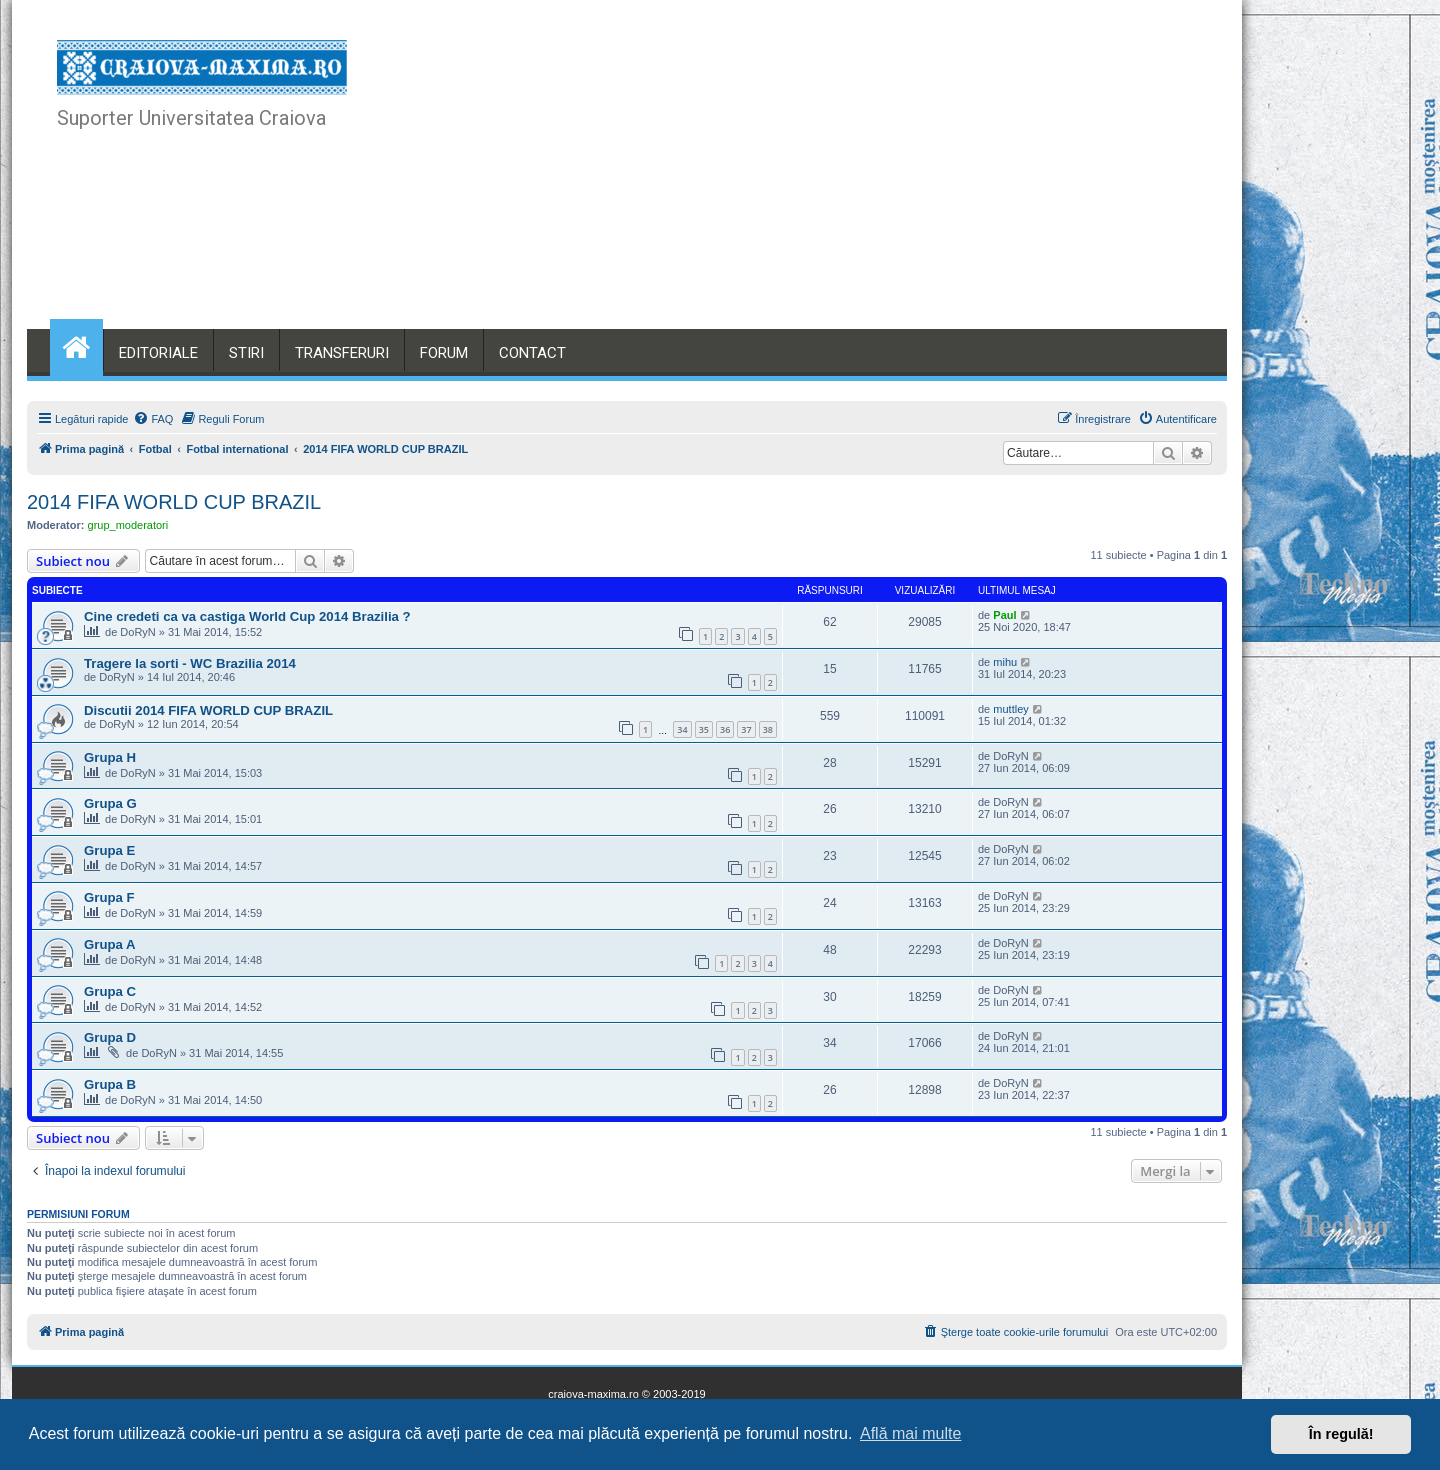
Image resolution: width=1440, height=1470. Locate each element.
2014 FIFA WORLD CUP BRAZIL (174, 502)
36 (725, 729)
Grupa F (109, 897)
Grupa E (109, 850)
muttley (1010, 709)
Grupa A (110, 944)
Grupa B (110, 1084)
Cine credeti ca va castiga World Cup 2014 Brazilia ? (247, 616)
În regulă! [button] (1341, 1434)
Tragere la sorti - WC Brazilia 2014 (190, 663)
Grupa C (110, 991)
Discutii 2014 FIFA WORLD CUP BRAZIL (208, 710)
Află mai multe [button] (910, 1433)
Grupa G (110, 803)
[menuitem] (153, 419)
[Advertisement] (829, 180)
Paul (1004, 615)
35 (704, 729)
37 (746, 729)
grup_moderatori (128, 525)
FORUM (444, 353)
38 (768, 729)
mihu (1005, 662)
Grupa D (110, 1037)
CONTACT (532, 353)
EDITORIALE (158, 353)
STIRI (246, 353)
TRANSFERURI (342, 353)
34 (682, 729)
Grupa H (110, 757)
